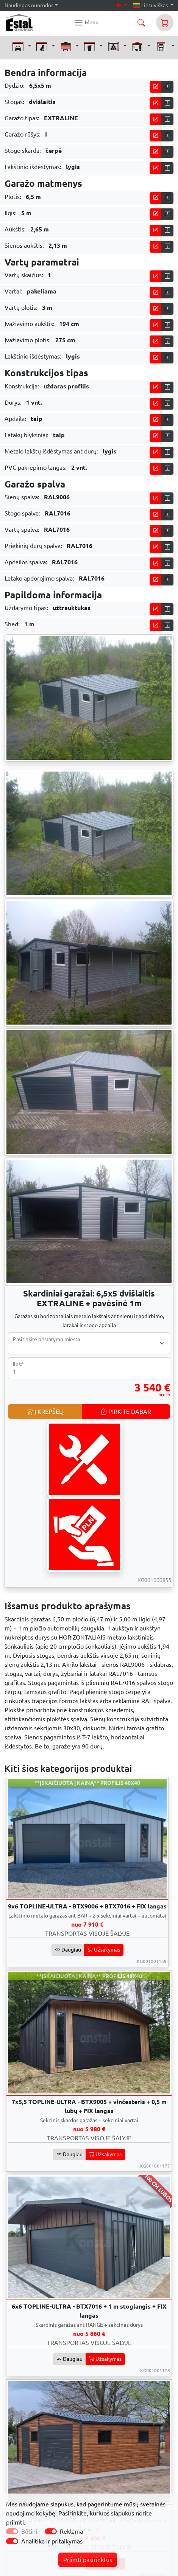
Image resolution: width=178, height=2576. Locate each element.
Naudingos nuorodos (29, 5)
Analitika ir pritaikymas (52, 2541)
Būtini (29, 2531)
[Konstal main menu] (86, 23)
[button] (22, 46)
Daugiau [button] (68, 1950)
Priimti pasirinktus (87, 2559)
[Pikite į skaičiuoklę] (156, 87)
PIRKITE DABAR (126, 1411)
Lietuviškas (151, 5)
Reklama (71, 2531)
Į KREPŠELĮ (45, 1411)
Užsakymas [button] (103, 1950)
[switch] (51, 2531)
